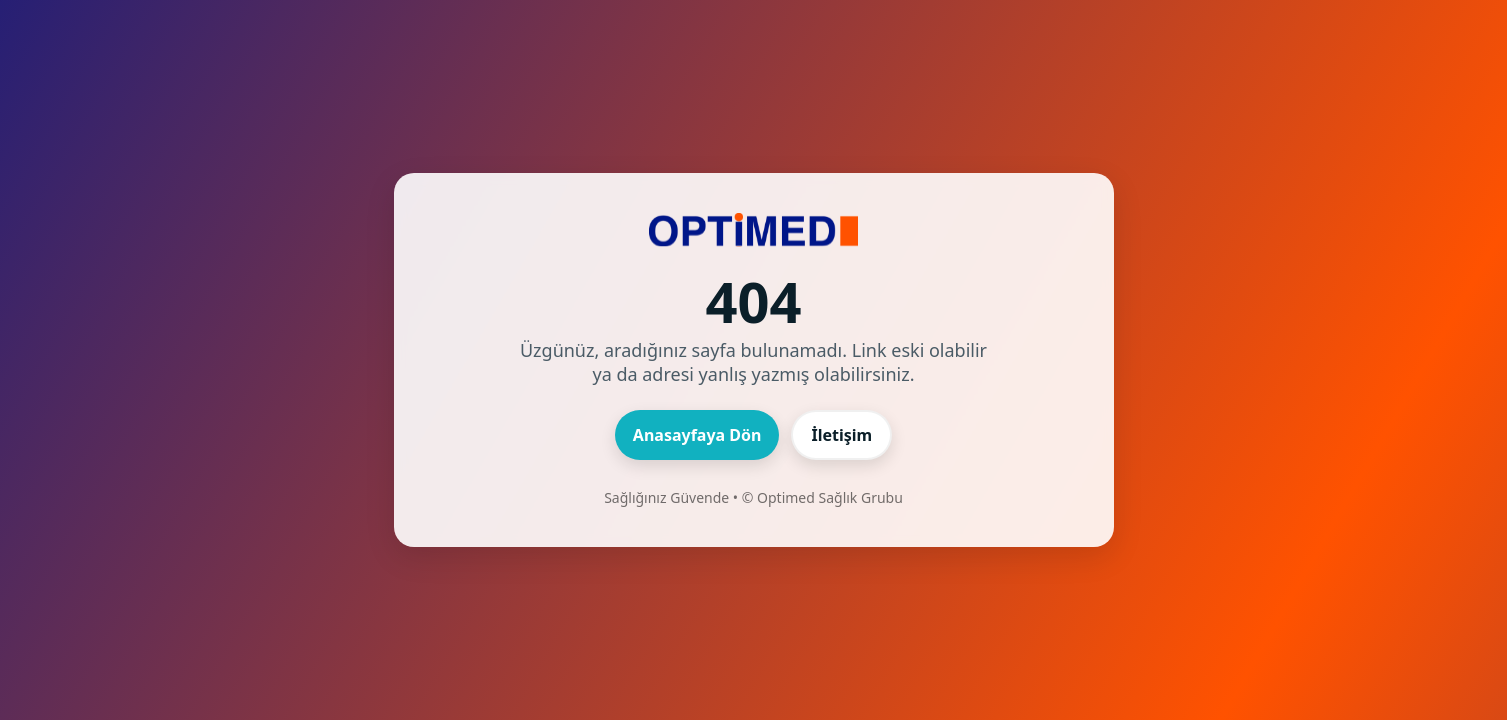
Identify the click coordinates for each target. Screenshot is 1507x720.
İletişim (841, 435)
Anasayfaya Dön (697, 435)
